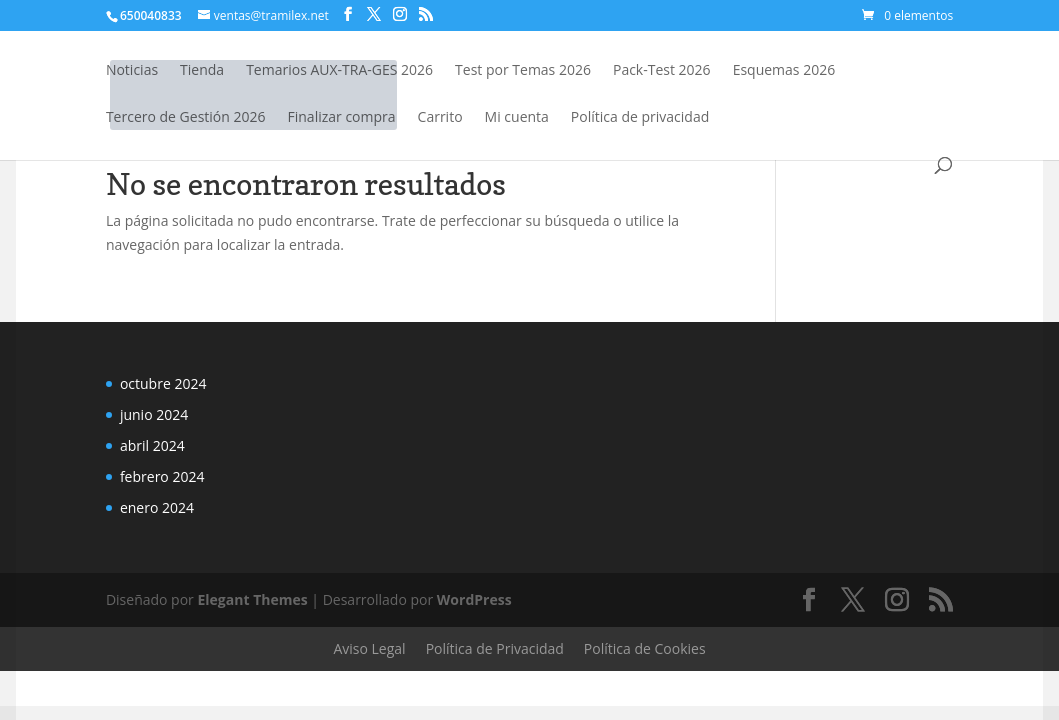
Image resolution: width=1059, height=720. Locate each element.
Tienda (202, 71)
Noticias (132, 71)
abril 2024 (152, 445)
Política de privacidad (640, 118)
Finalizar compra (342, 118)
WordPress (474, 599)
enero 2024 (157, 507)
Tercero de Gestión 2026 (186, 118)
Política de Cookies (645, 648)
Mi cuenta (517, 118)
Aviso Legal (369, 648)
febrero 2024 (162, 476)
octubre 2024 (163, 383)
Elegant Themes (252, 599)
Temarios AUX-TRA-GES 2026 (339, 71)
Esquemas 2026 (784, 71)
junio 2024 (154, 414)
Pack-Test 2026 (662, 71)
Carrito (440, 118)
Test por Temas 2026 (523, 71)
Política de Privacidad (495, 648)
